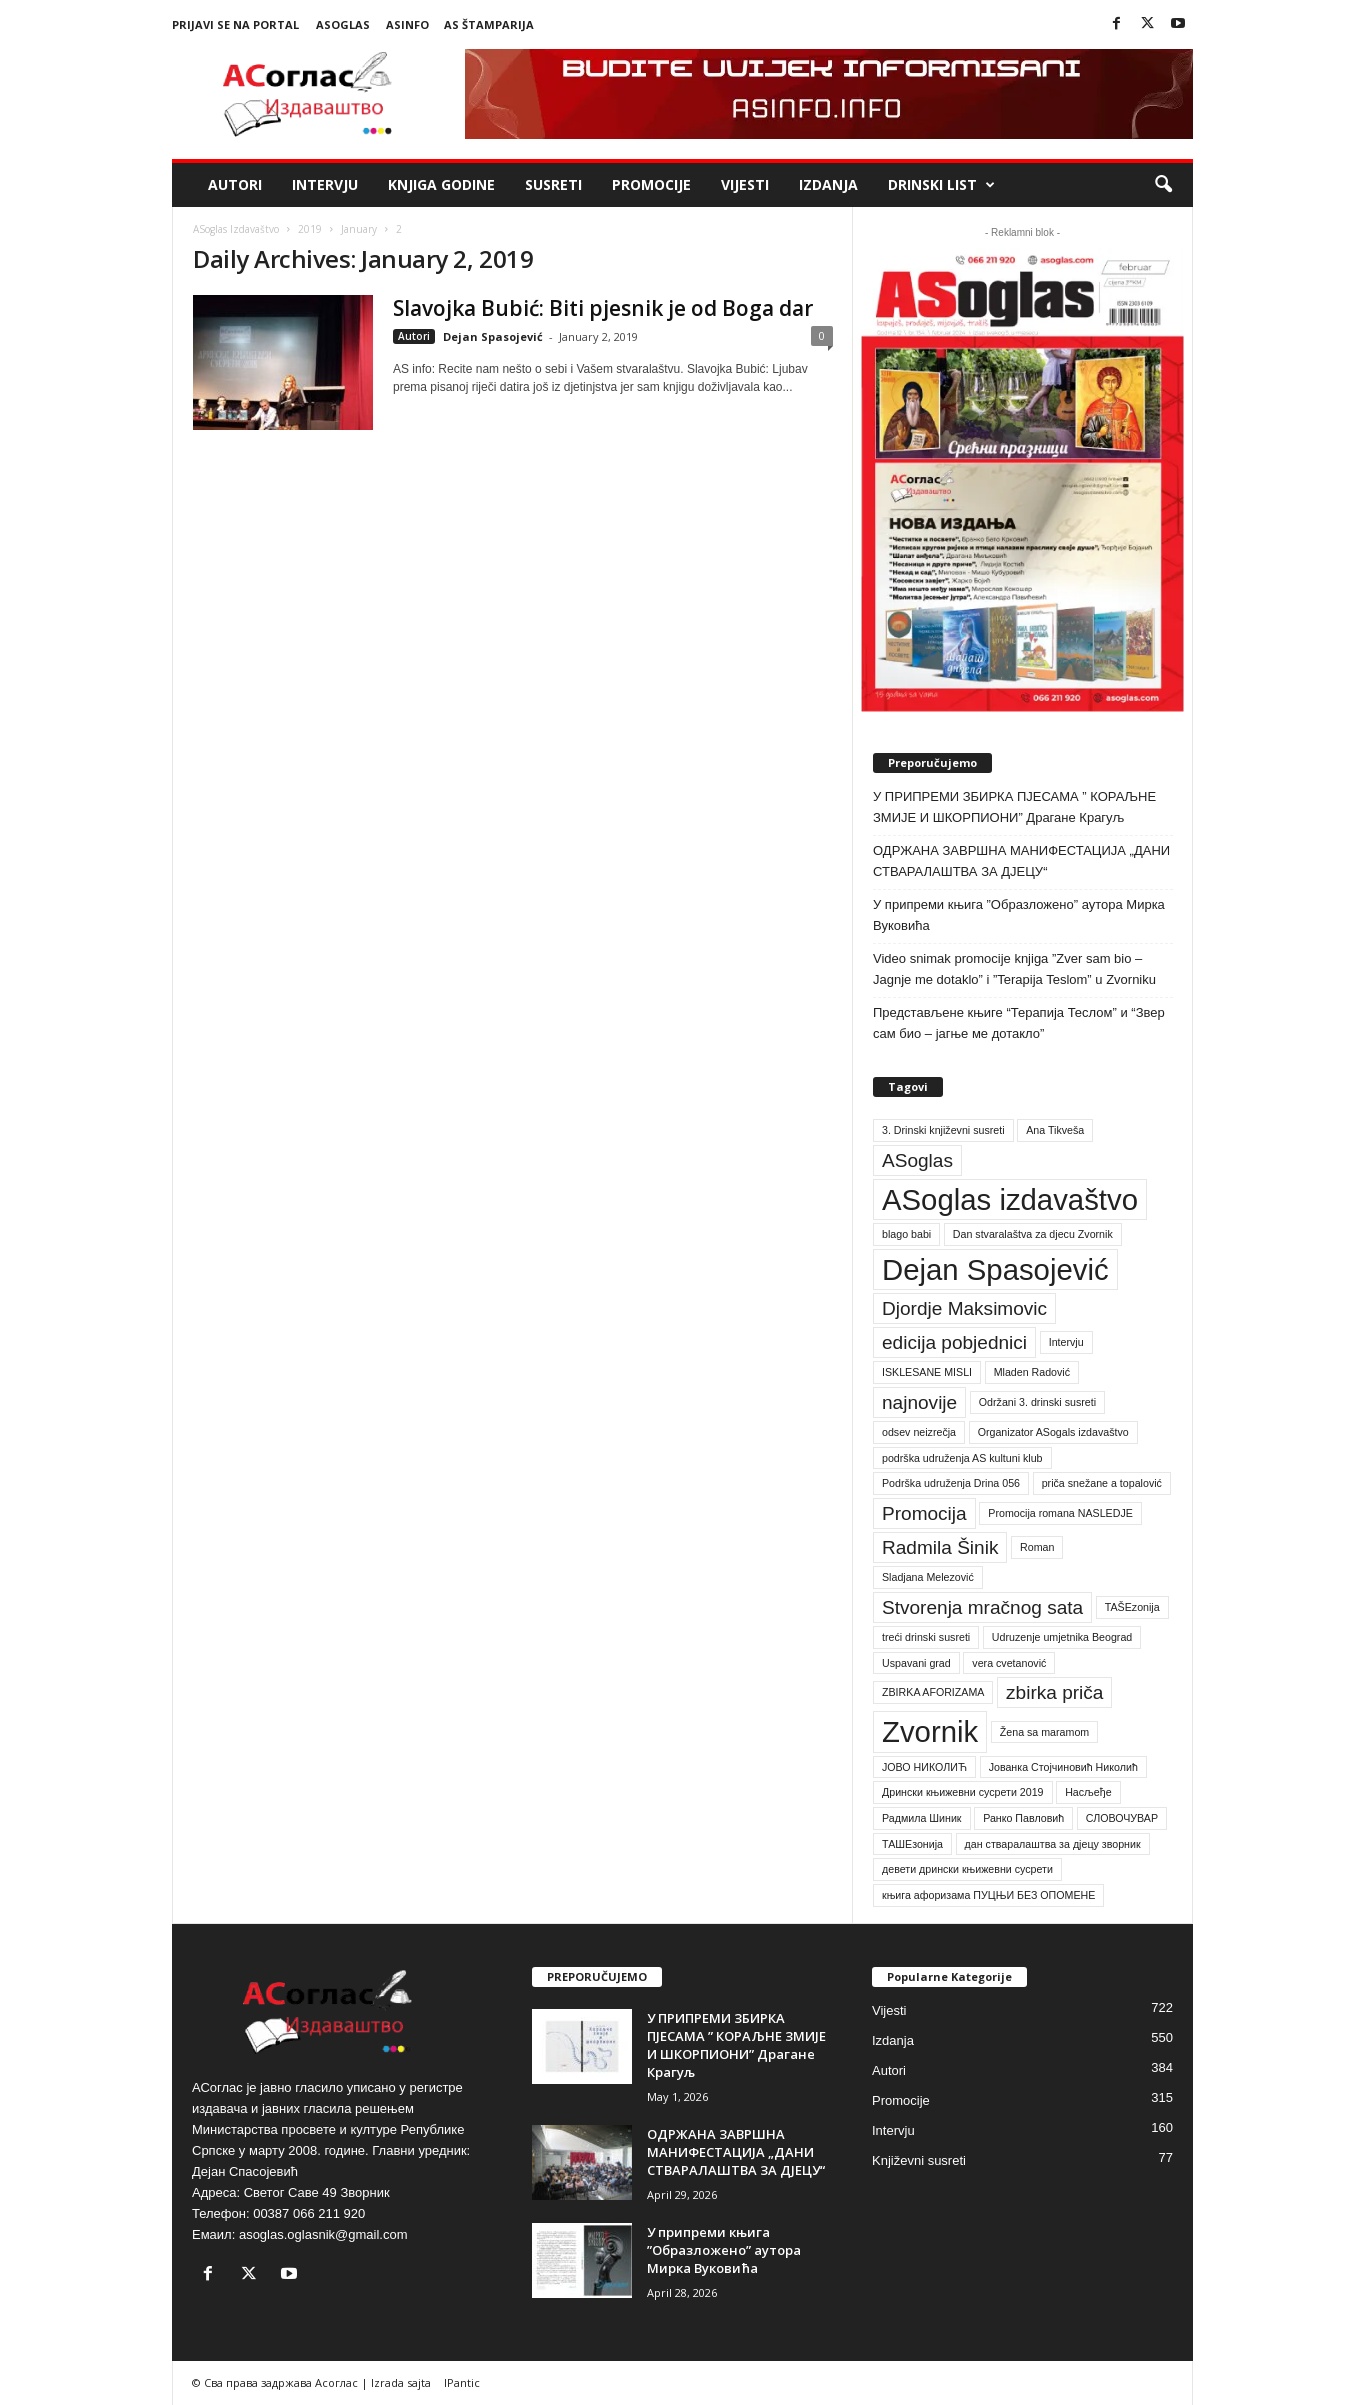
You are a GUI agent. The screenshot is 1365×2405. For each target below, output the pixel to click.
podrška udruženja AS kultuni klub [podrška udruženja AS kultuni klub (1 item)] (962, 1458)
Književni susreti (919, 2160)
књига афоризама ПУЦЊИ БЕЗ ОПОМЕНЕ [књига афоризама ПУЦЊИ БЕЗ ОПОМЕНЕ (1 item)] (988, 1895)
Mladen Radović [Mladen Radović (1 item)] (1032, 1372)
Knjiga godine (441, 184)
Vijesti (745, 184)
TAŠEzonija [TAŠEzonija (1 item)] (1132, 1607)
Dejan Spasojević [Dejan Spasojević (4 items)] (995, 1269)
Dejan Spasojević (493, 336)
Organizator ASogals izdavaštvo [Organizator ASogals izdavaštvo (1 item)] (1053, 1432)
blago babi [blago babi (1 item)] (906, 1234)
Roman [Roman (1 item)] (1037, 1547)
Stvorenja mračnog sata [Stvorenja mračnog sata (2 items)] (982, 1607)
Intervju (325, 184)
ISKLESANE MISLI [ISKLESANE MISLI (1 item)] (927, 1372)
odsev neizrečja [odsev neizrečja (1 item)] (919, 1432)
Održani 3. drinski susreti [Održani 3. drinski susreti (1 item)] (1037, 1402)
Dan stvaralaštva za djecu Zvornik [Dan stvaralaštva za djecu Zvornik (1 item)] (1033, 1234)
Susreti (553, 184)
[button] (1163, 185)
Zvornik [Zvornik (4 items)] (930, 1731)
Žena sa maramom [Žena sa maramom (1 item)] (1044, 1732)
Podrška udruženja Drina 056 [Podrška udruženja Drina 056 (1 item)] (951, 1483)
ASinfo (407, 24)
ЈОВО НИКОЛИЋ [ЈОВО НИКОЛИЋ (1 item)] (924, 1767)
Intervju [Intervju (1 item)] (1066, 1342)
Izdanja (828, 184)
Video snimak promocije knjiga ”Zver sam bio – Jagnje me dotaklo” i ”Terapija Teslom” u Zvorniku (1014, 969)
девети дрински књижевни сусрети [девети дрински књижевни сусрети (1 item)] (967, 1869)
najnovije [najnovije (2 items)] (919, 1402)
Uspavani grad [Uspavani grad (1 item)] (916, 1663)
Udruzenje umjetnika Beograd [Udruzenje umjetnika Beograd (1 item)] (1062, 1637)
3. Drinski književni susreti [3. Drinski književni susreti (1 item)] (943, 1130)
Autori (235, 184)
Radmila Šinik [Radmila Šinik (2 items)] (940, 1547)
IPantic (462, 2382)
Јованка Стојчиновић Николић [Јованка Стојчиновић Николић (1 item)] (1063, 1767)
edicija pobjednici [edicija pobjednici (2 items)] (954, 1342)
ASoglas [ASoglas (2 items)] (917, 1160)
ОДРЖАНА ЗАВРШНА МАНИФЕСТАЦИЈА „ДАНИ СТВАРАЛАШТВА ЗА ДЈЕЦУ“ (1021, 861)
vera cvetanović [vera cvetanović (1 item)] (1009, 1663)
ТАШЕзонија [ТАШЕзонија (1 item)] (912, 1844)
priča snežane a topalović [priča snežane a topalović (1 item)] (1102, 1483)
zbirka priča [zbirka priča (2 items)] (1054, 1692)
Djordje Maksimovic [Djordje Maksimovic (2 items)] (964, 1308)
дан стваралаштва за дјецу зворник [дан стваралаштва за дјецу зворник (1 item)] (1053, 1844)
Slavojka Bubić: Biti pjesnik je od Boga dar (603, 308)
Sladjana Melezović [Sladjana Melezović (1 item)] (928, 1577)
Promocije (651, 184)
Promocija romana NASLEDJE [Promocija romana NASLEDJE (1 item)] (1060, 1513)
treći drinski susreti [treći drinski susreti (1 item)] (926, 1637)
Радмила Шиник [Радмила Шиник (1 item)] (922, 1818)
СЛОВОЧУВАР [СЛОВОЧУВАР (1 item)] (1122, 1818)
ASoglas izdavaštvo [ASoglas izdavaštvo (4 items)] (1010, 1199)
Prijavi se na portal (235, 24)
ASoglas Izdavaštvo (236, 229)
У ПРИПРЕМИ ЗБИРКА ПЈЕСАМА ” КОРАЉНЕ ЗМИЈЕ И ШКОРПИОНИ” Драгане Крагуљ (1014, 807)
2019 (310, 229)
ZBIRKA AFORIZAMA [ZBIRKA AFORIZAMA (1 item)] (933, 1692)
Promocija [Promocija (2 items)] (924, 1513)
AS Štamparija (489, 24)
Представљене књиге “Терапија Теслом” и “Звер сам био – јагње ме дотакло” (1019, 1023)
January (359, 229)
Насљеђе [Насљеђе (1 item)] (1088, 1792)
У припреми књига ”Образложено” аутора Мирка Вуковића (1019, 915)
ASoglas (343, 24)
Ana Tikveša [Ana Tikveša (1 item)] (1055, 1130)
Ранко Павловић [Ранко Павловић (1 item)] (1023, 1818)
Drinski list (941, 185)
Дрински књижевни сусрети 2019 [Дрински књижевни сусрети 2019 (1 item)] (963, 1792)
